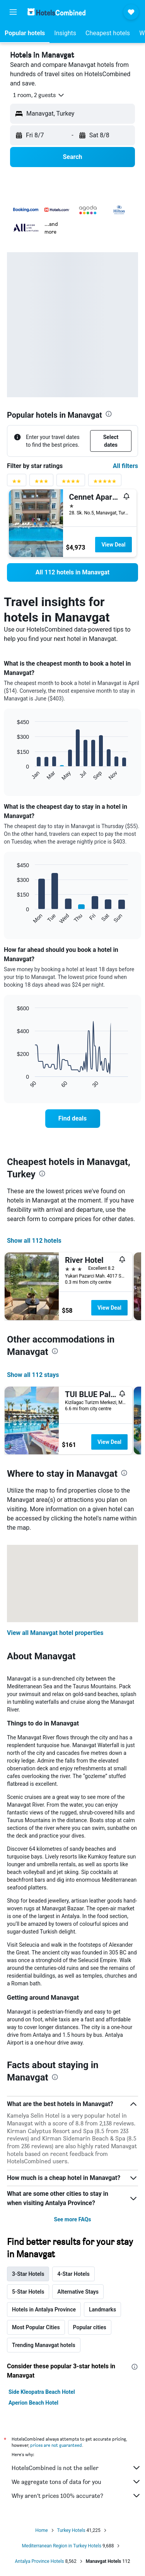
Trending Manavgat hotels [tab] (43, 2345)
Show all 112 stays (33, 1375)
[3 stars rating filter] (41, 483)
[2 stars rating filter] (16, 483)
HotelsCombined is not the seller (76, 2467)
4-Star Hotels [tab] (73, 2274)
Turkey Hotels (71, 2530)
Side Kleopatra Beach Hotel (42, 2392)
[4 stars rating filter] (70, 483)
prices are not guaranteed (56, 2445)
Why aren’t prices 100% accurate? (76, 2495)
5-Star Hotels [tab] (28, 2292)
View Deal (113, 545)
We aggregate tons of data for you (76, 2481)
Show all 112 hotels (34, 1240)
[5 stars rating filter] (104, 483)
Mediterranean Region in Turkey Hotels (62, 2546)
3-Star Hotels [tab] (28, 2274)
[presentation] (108, 413)
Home (41, 2530)
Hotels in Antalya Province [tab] (44, 2309)
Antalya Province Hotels (39, 2561)
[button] (13, 11)
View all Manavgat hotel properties (55, 1632)
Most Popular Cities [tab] (36, 2327)
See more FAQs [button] (72, 2219)
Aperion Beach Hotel (33, 2403)
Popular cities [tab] (89, 2327)
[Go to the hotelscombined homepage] (56, 11)
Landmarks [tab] (102, 2309)
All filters (125, 466)
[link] (72, 572)
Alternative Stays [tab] (78, 2292)
